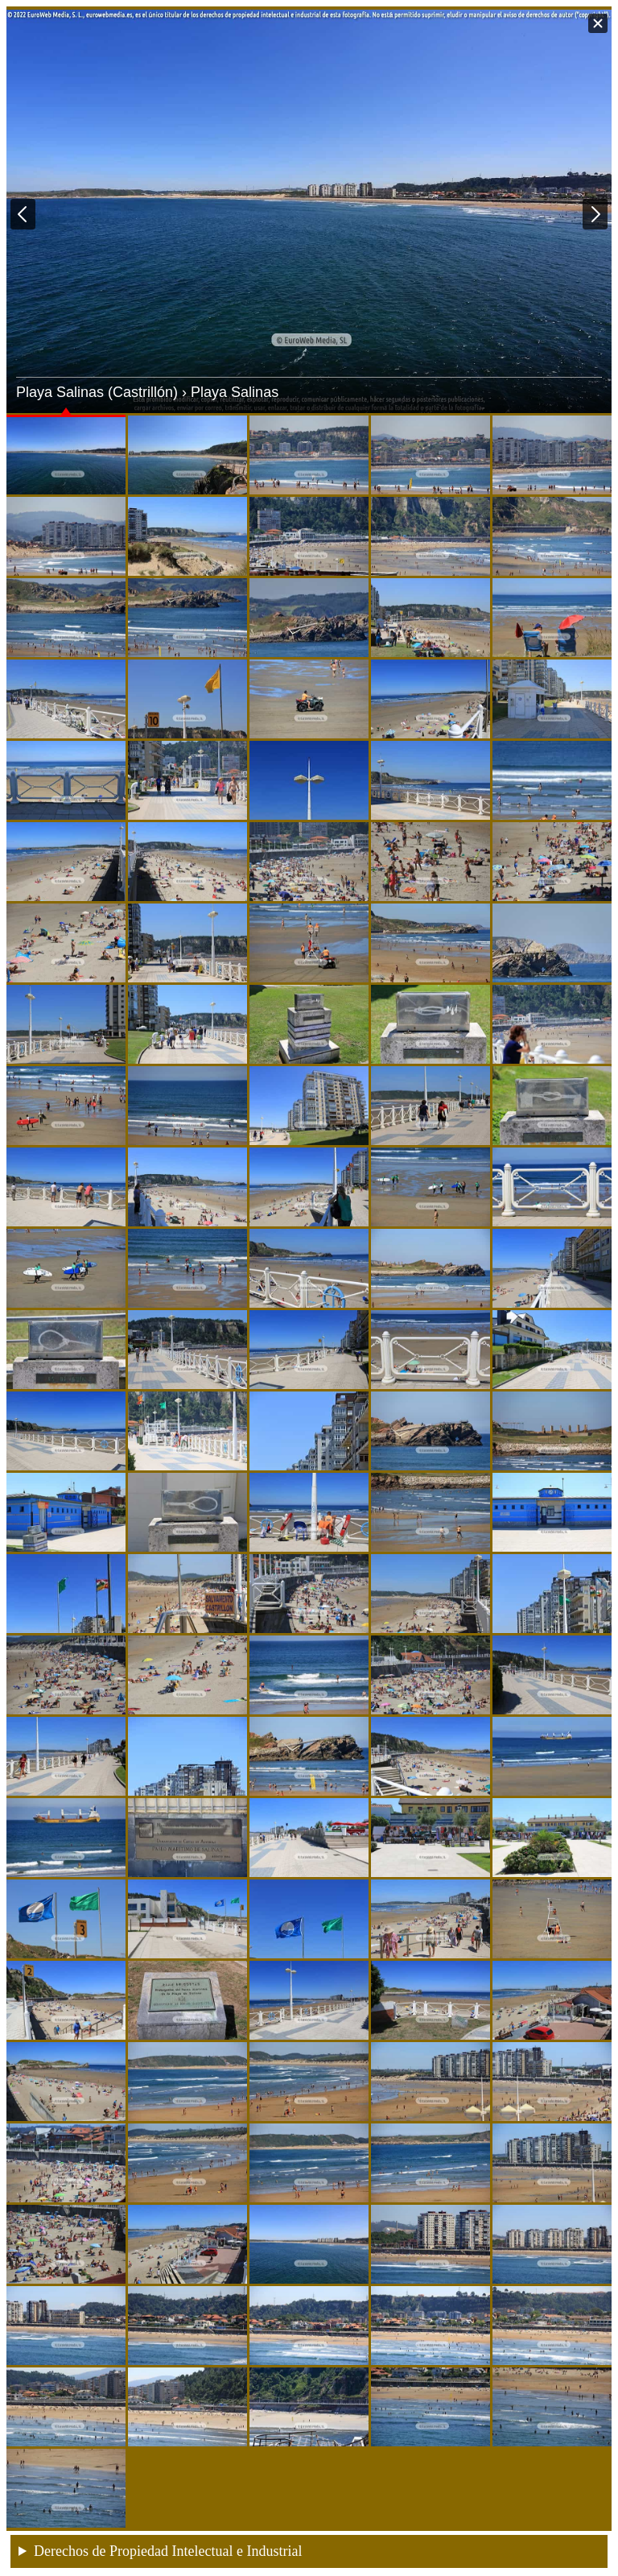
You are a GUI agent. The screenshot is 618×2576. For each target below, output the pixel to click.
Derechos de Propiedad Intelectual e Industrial (168, 2551)
